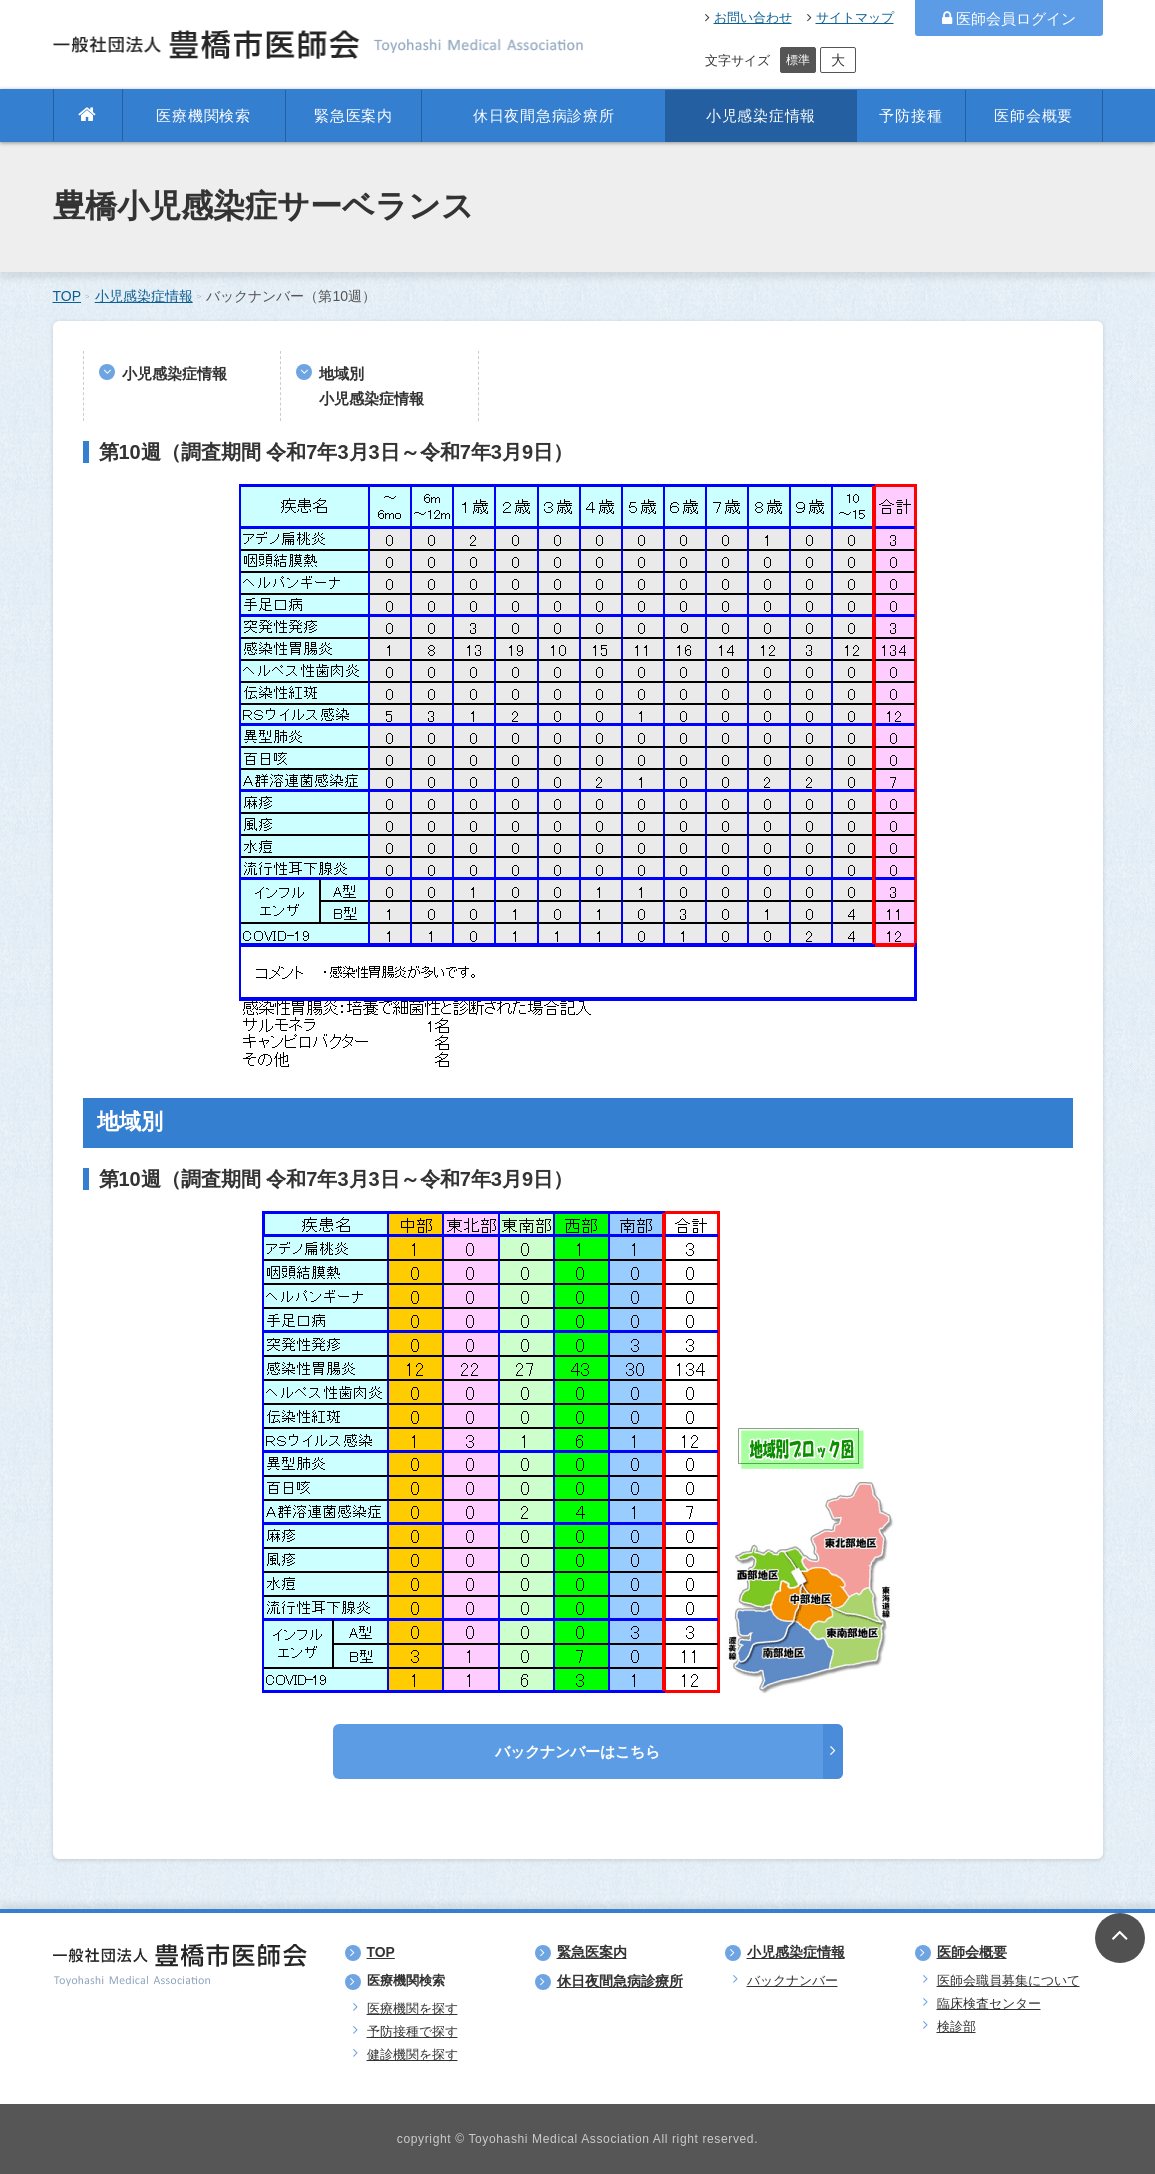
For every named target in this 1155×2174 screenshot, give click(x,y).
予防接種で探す (412, 2031)
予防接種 (910, 115)
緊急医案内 (353, 115)
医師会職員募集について (1008, 1980)
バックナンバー (792, 1980)
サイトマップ (850, 17)
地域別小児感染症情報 (371, 386)
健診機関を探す (412, 2054)
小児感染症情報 (761, 115)
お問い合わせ (748, 17)
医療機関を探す (412, 2008)
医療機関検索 (203, 115)
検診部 (956, 2026)
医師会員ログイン (1009, 18)
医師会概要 (1033, 115)
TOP (67, 296)
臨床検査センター (989, 2003)
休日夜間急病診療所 (544, 115)
